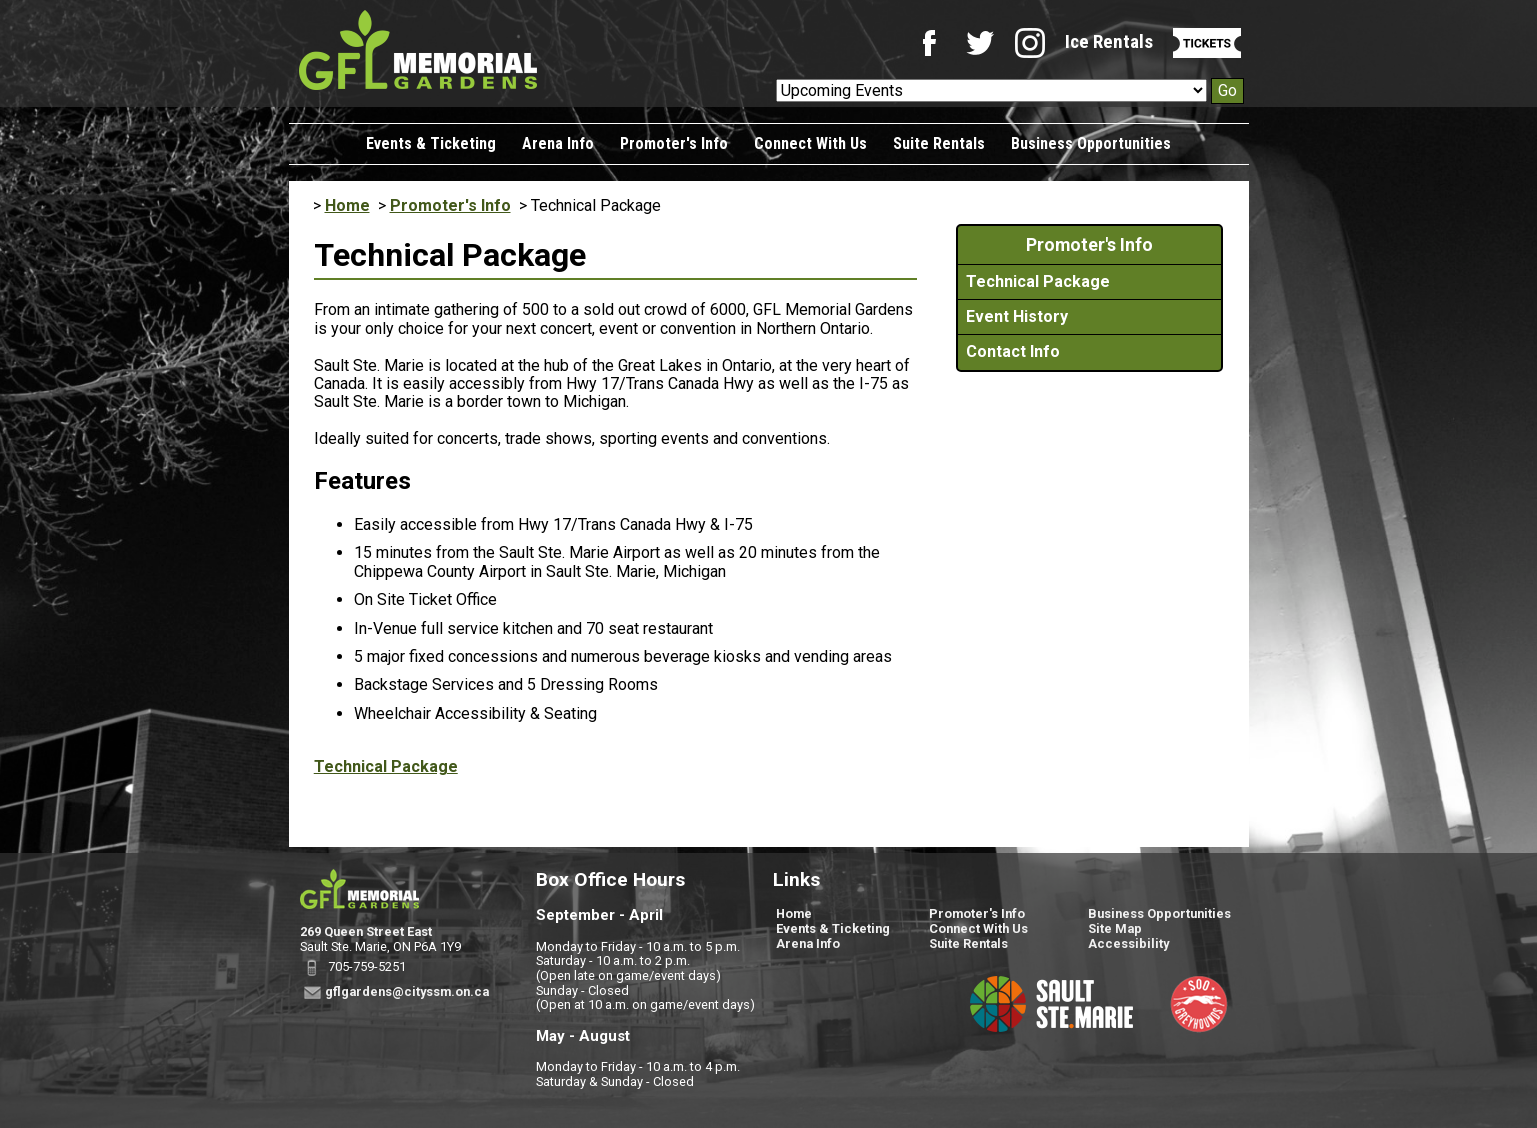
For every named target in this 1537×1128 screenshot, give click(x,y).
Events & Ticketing (431, 143)
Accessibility (1128, 943)
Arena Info (558, 143)
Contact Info (1013, 351)
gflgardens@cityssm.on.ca (407, 991)
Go (1227, 90)
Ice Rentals (1109, 41)
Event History (1017, 316)
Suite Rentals (939, 143)
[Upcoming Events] (991, 90)
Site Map (1115, 928)
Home (347, 205)
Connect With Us (810, 143)
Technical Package (386, 766)
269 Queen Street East (366, 931)
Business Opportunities (1091, 143)
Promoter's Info (674, 143)
